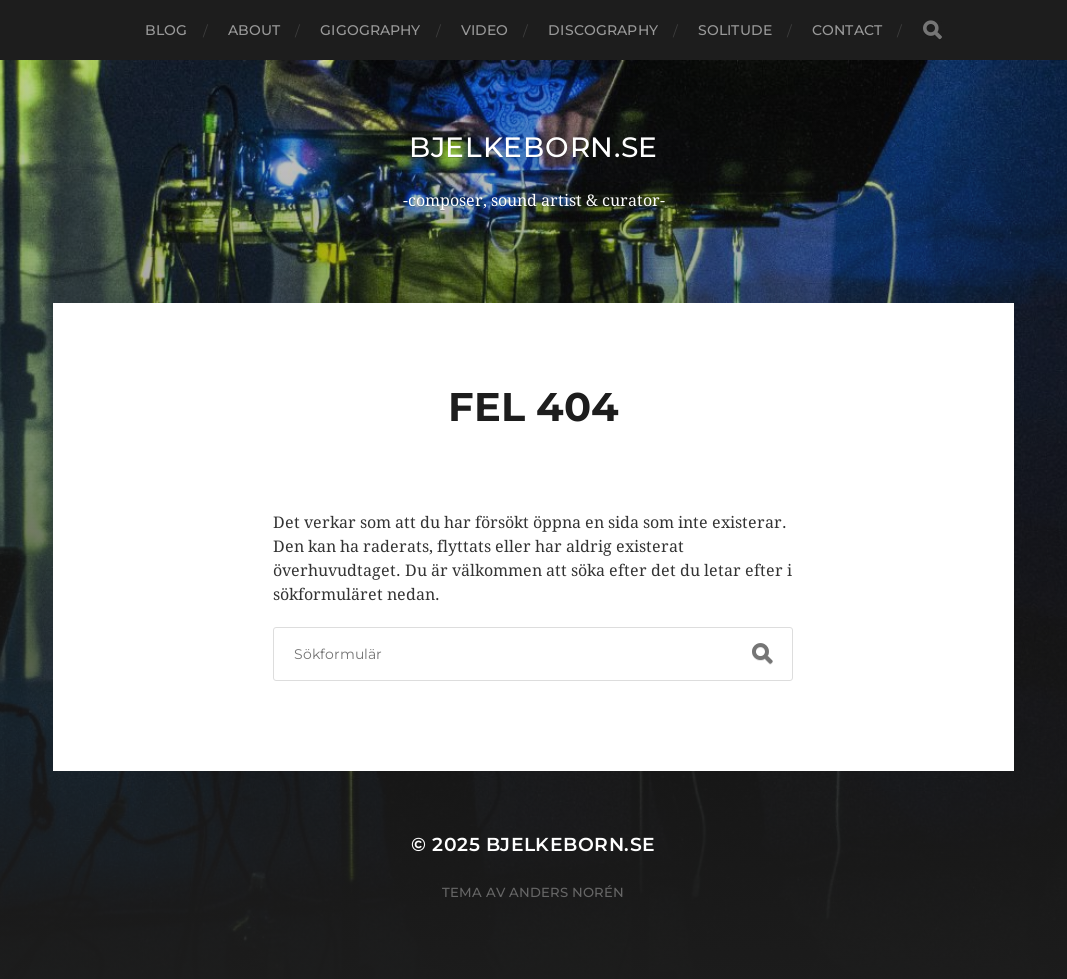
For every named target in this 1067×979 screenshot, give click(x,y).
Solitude (735, 30)
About (254, 30)
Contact (847, 30)
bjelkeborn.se (533, 147)
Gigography (370, 30)
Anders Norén (566, 892)
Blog (166, 30)
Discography (603, 30)
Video (485, 30)
